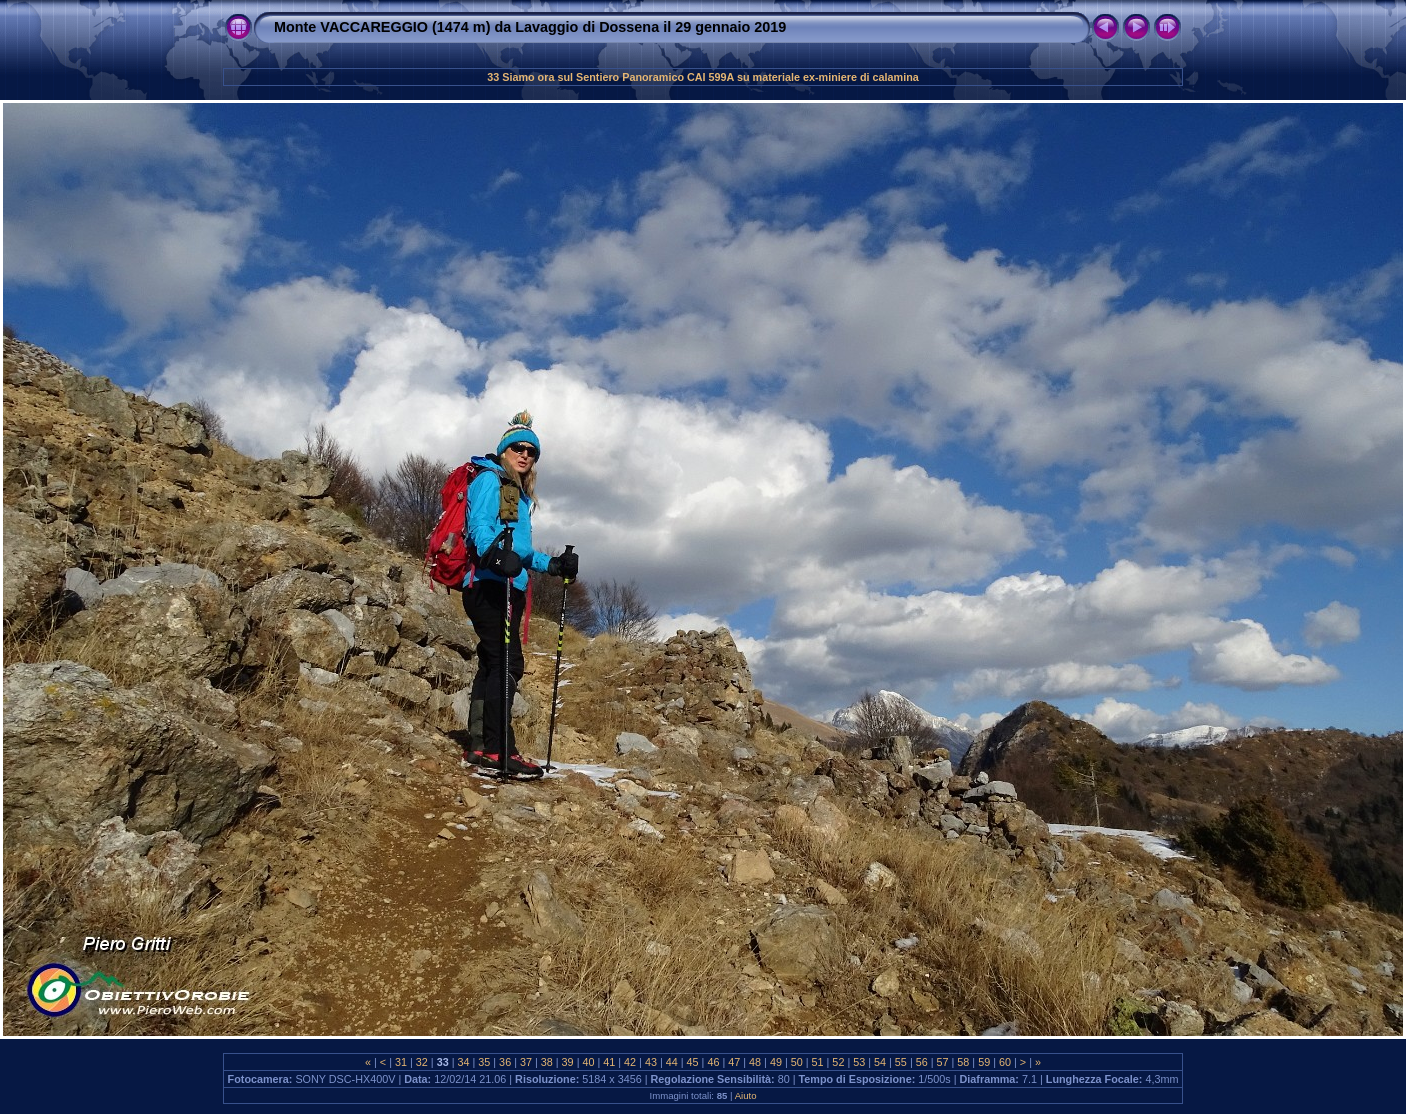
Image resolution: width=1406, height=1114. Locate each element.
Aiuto (746, 1095)
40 (588, 1062)
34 (463, 1062)
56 (922, 1062)
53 (859, 1062)
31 (401, 1062)
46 (713, 1062)
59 (984, 1062)
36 (505, 1062)
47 (734, 1062)
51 (818, 1062)
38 (547, 1062)
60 (1005, 1062)
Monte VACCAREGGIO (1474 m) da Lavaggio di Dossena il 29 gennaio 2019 (530, 27)
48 (755, 1062)
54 (880, 1062)
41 (609, 1062)
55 (901, 1062)
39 (568, 1062)
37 (526, 1062)
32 (422, 1062)
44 (672, 1062)
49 (776, 1062)
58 (963, 1062)
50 (797, 1062)
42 (630, 1062)
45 (693, 1062)
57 (943, 1062)
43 (651, 1062)
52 (838, 1062)
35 (484, 1062)
